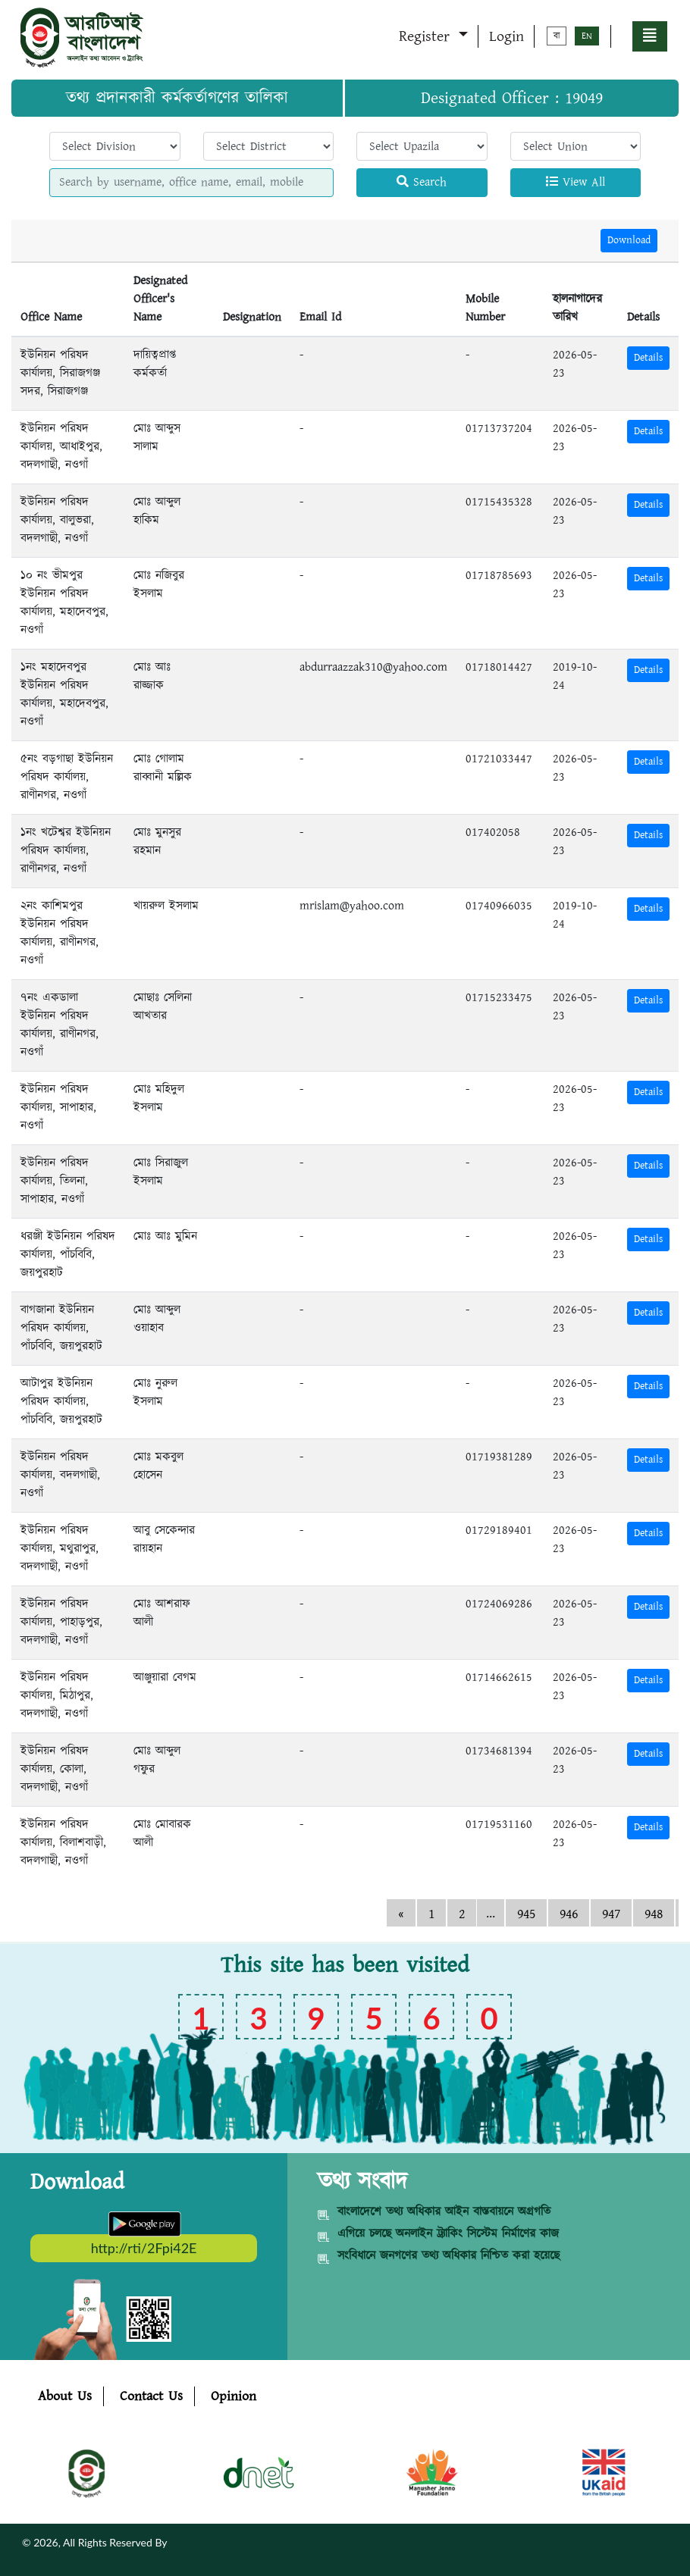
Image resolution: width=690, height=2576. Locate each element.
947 (611, 1914)
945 (526, 1914)
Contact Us (151, 2396)
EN (587, 36)
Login (506, 36)
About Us (65, 2396)
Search (422, 182)
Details (648, 357)
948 (654, 1914)
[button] (649, 36)
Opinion (233, 2396)
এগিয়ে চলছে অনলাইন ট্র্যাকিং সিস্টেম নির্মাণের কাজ (448, 2234)
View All (575, 182)
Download (629, 240)
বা (557, 36)
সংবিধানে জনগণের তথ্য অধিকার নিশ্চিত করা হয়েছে (448, 2256)
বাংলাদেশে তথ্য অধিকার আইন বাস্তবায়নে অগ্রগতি (443, 2212)
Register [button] (427, 36)
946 (569, 1914)
